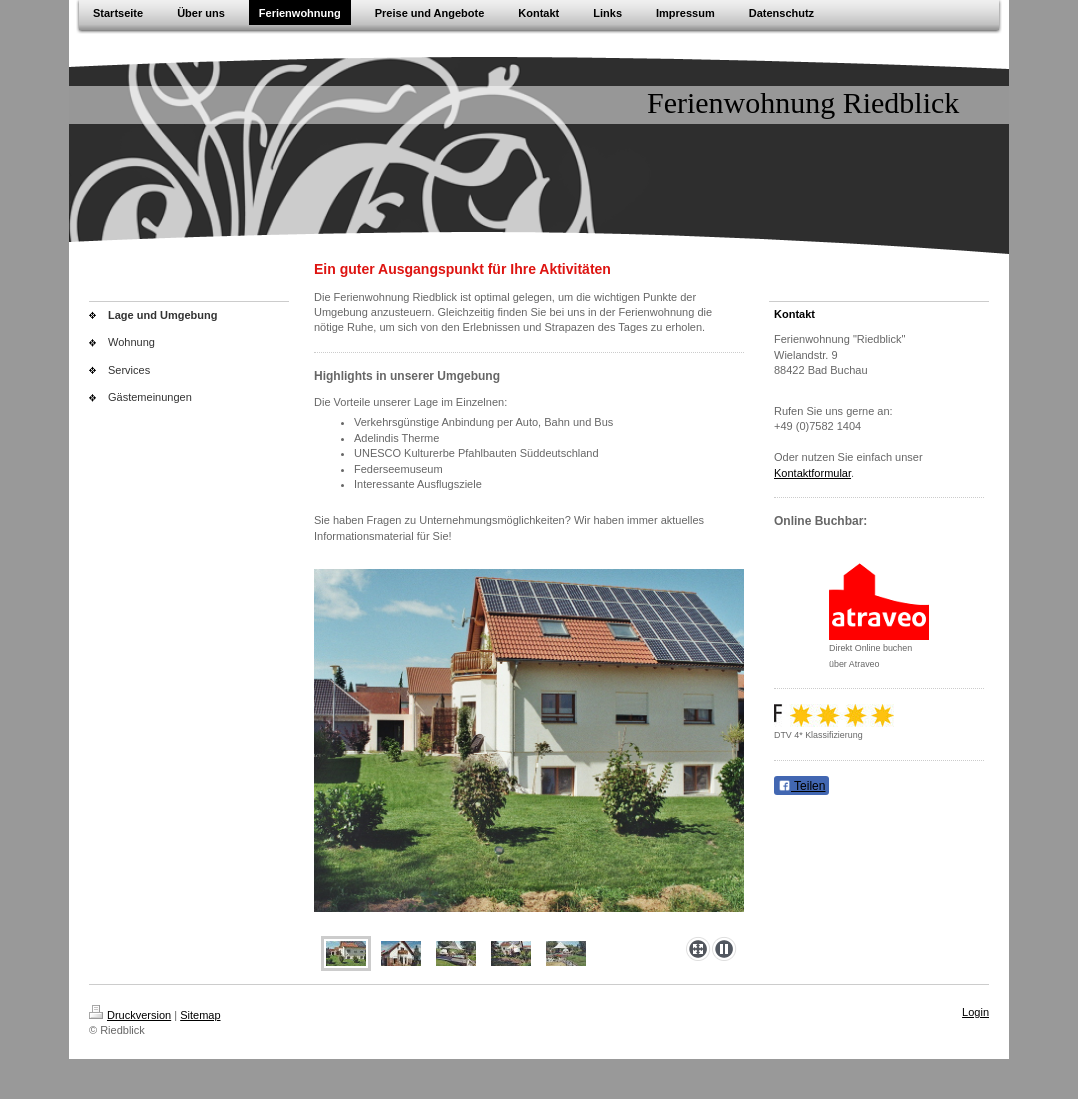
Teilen (801, 786)
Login (975, 1012)
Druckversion (130, 1015)
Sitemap (200, 1015)
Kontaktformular (812, 473)
